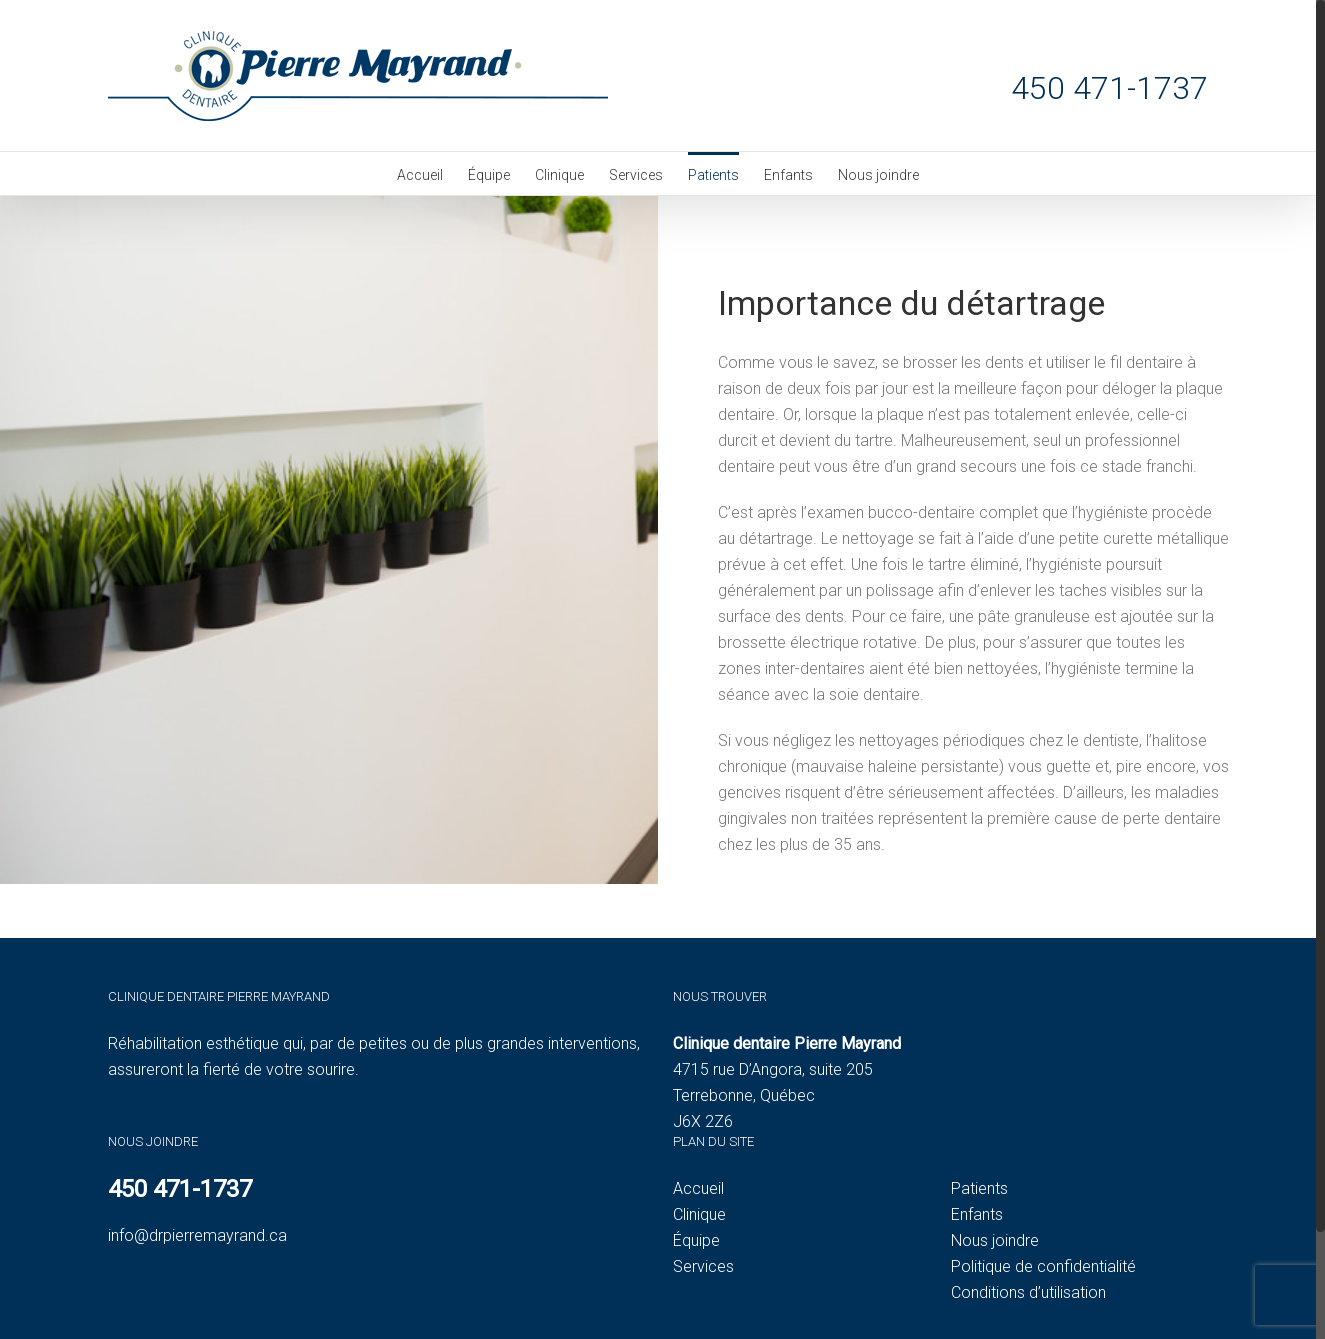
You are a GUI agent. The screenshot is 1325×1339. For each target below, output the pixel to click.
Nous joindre (995, 1240)
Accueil (698, 1188)
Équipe (696, 1240)
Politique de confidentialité (1043, 1266)
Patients (979, 1188)
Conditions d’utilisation (1028, 1292)
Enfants (977, 1214)
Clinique (699, 1214)
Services (703, 1266)
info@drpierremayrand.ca (197, 1235)
